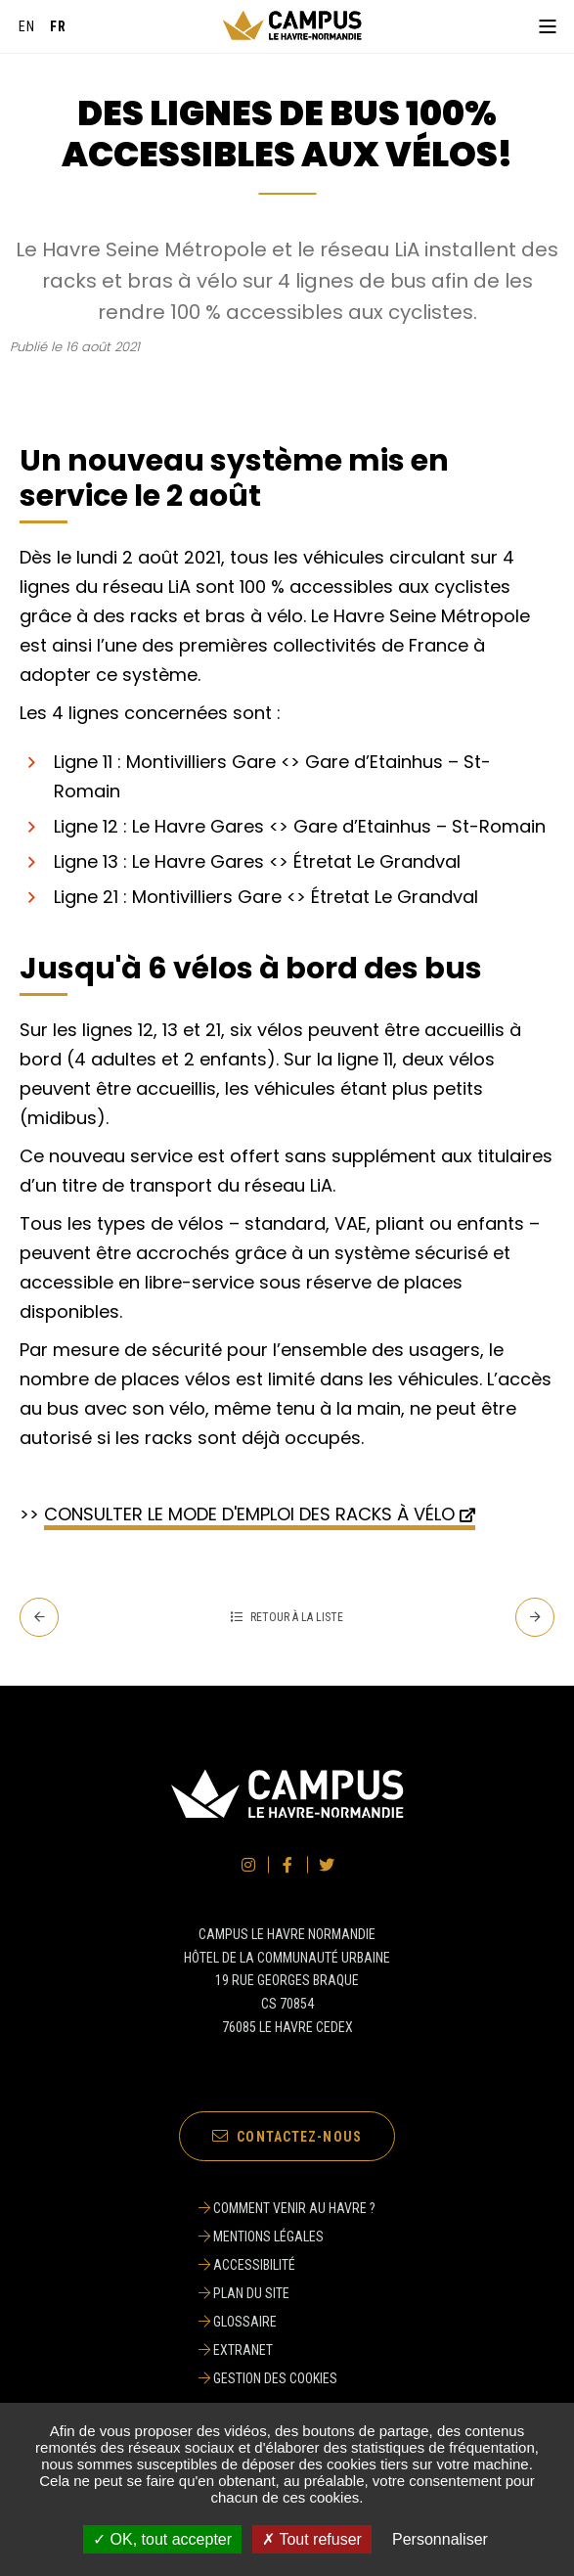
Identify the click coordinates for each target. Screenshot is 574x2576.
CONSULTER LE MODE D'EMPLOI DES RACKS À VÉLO (249, 1514)
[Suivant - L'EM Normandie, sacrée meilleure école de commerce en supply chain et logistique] (534, 1617)
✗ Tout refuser (312, 2539)
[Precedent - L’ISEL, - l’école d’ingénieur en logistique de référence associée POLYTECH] (39, 1617)
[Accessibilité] (287, 2265)
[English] (27, 26)
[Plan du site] (287, 2293)
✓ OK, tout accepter (162, 2539)
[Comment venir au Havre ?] (287, 2208)
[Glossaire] (287, 2321)
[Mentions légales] (287, 2236)
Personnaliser (440, 2539)
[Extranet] (287, 2350)
